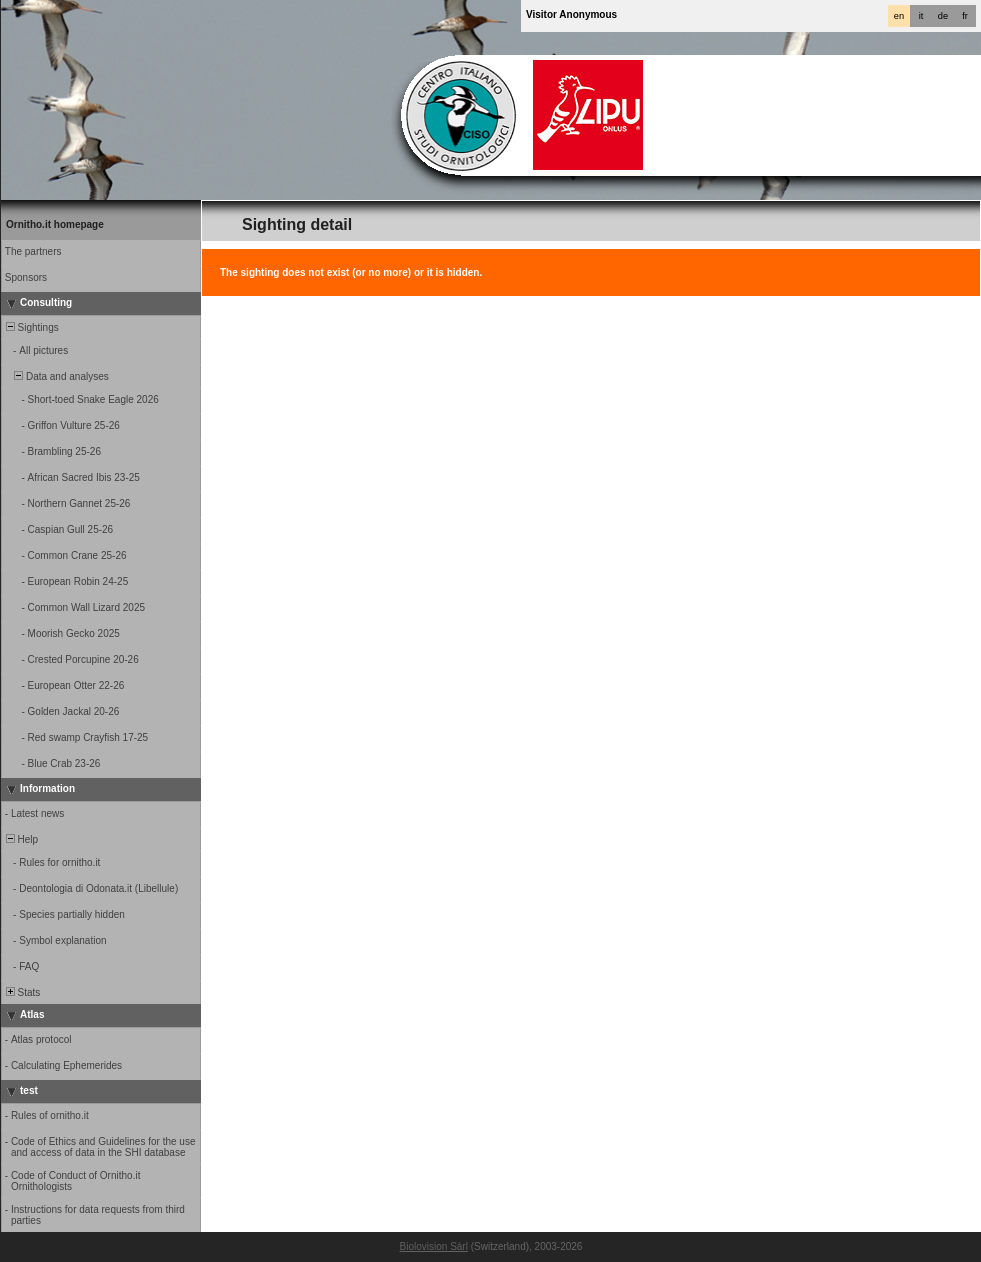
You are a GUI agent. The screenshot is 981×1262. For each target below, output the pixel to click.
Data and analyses (56, 376)
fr (965, 16)
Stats (21, 992)
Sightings (31, 327)
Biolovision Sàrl (434, 1246)
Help (20, 839)
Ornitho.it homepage (55, 224)
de (943, 16)
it (921, 16)
